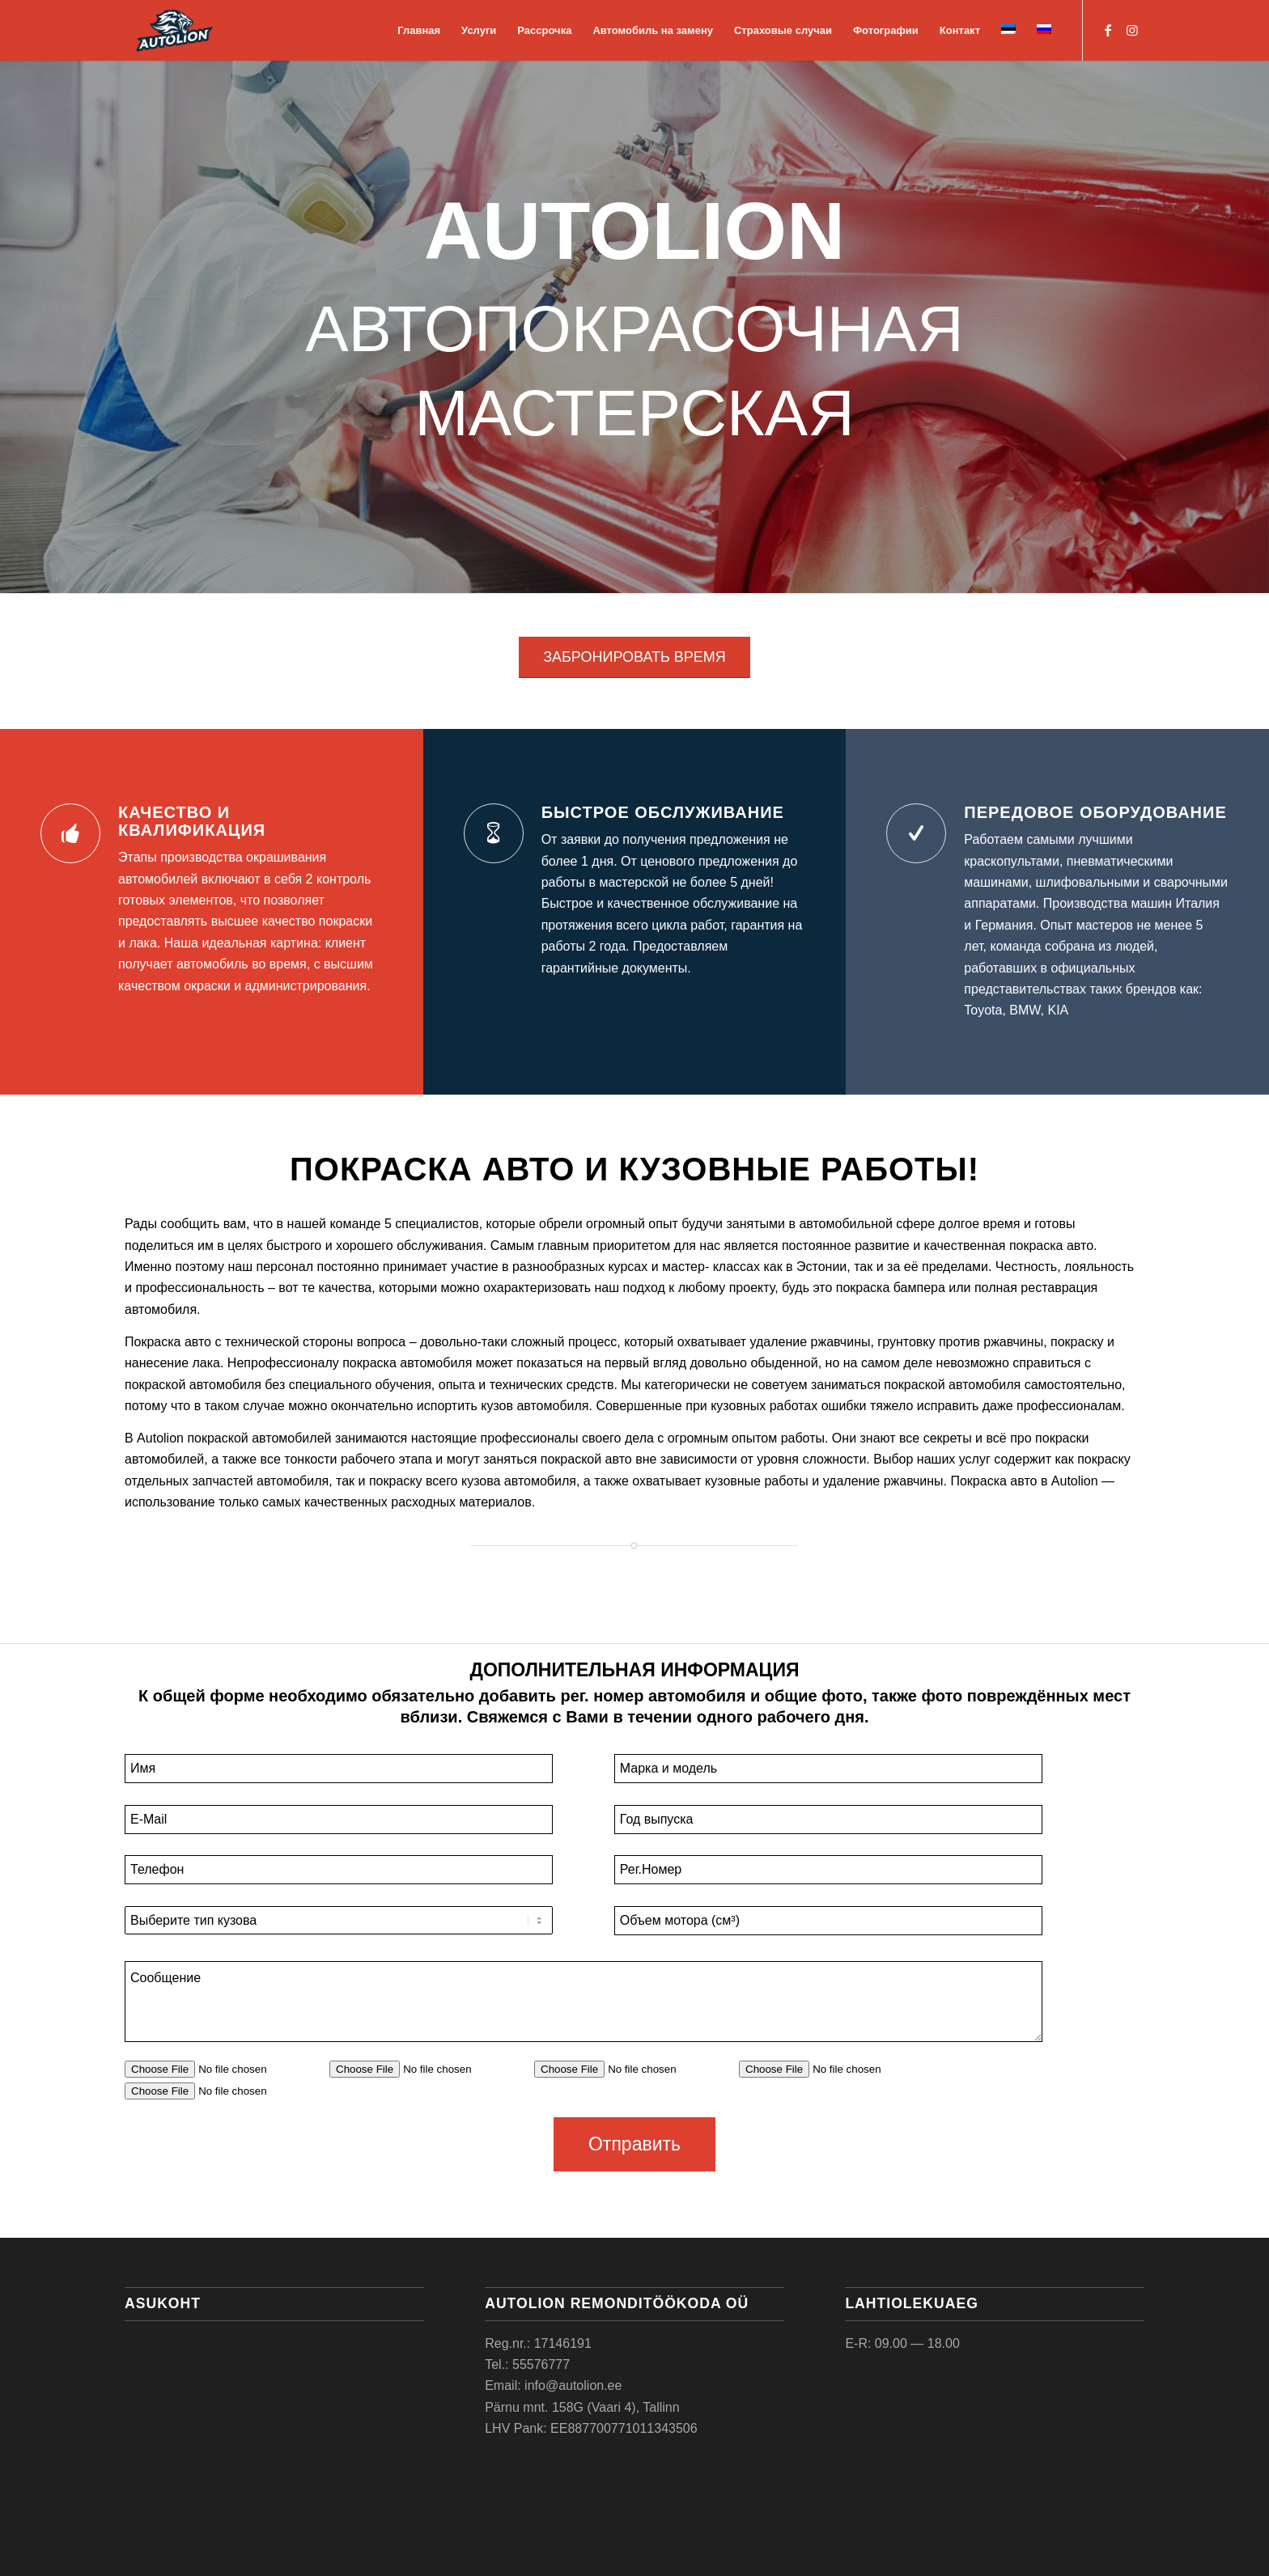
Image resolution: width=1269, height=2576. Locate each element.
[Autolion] (174, 30)
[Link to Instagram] (1132, 30)
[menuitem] (419, 30)
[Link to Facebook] (1108, 30)
